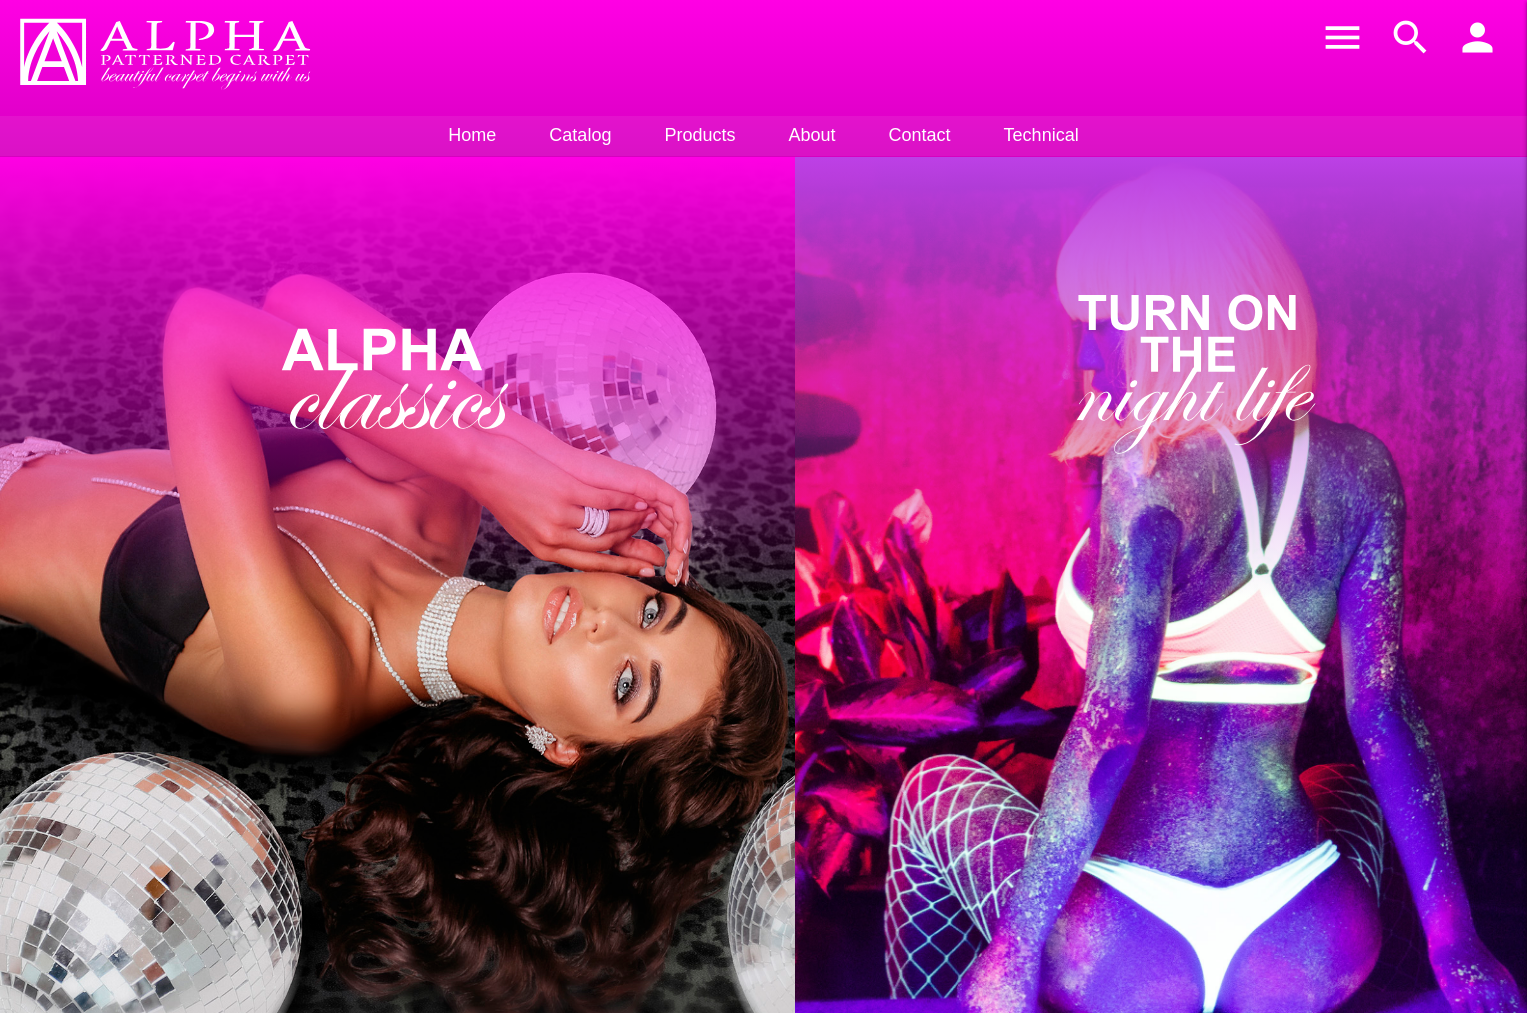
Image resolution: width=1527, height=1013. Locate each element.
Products (699, 135)
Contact (920, 135)
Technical (1041, 135)
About (811, 135)
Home (472, 135)
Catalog (580, 135)
